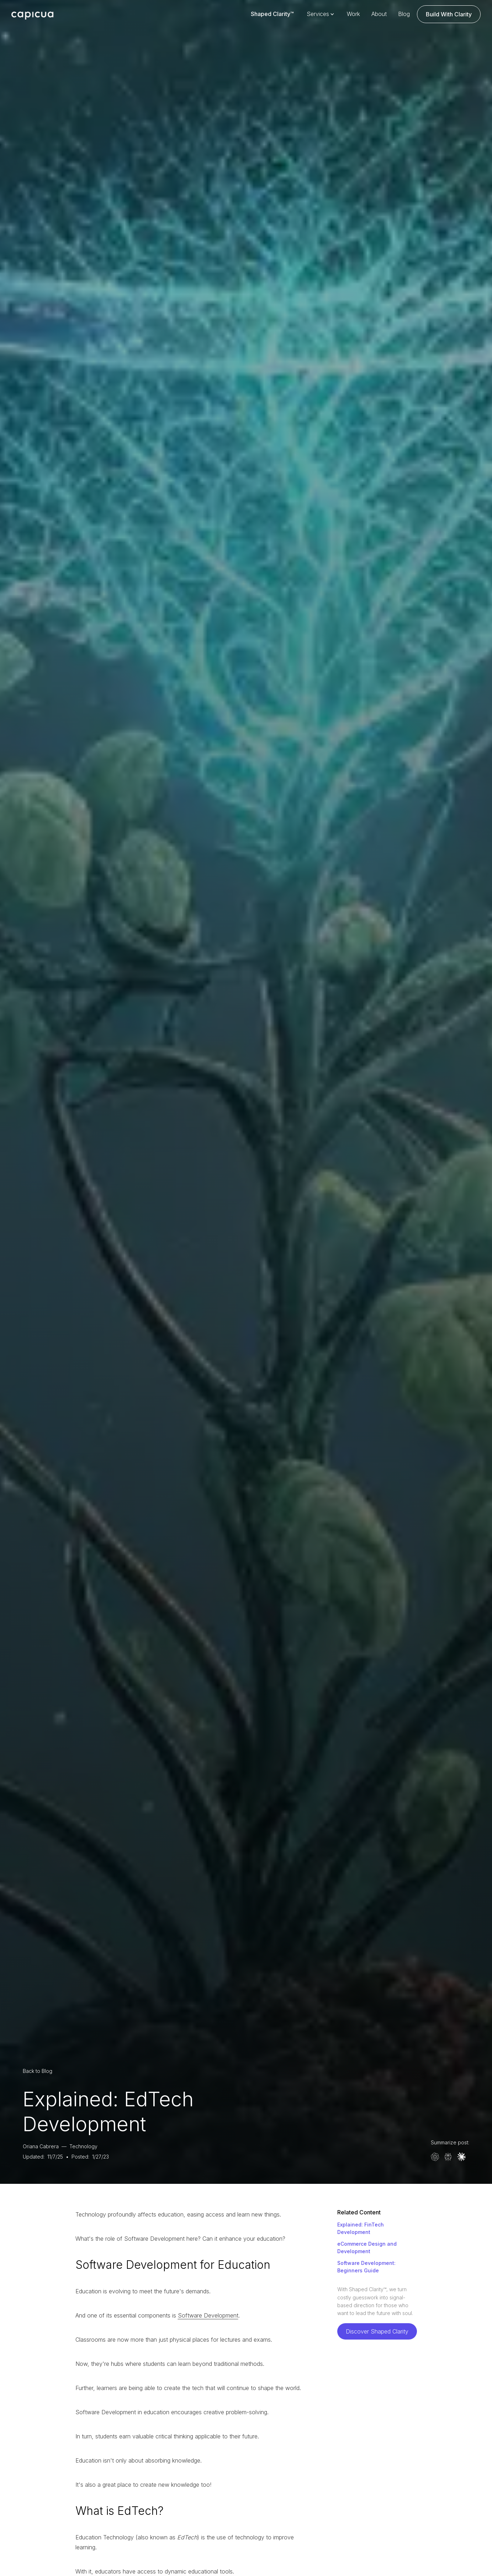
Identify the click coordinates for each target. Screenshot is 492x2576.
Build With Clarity (449, 14)
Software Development (208, 2315)
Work (353, 13)
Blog (404, 13)
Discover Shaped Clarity (377, 2331)
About (379, 13)
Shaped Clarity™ (272, 13)
